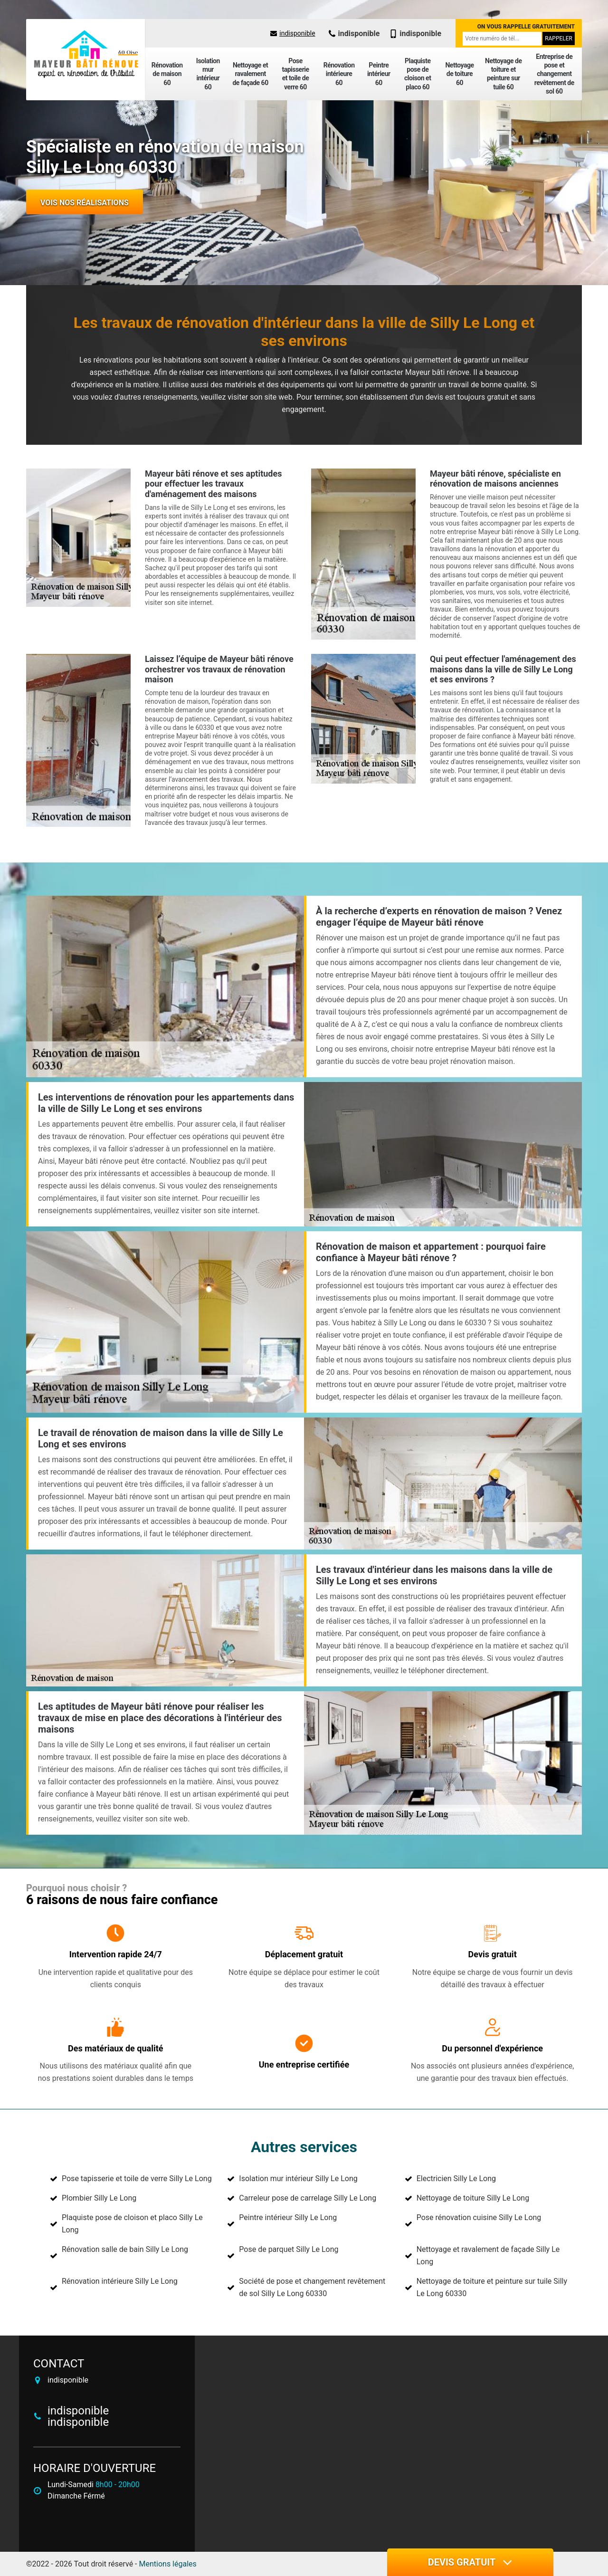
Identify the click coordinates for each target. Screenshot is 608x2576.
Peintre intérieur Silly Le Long (288, 2217)
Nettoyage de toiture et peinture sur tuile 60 (503, 74)
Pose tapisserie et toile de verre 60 (295, 74)
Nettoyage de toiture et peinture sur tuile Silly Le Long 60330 (492, 2287)
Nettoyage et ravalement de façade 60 (250, 73)
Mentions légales (168, 2563)
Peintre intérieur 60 (378, 73)
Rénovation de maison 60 (167, 73)
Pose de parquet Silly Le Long (288, 2249)
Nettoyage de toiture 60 (459, 73)
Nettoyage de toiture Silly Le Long (473, 2198)
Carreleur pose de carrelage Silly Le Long (307, 2198)
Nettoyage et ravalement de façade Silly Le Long (488, 2255)
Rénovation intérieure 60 (339, 73)
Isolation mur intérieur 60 (208, 74)
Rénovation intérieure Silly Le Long (120, 2281)
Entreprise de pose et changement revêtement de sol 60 (554, 74)
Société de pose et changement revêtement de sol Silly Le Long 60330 (312, 2287)
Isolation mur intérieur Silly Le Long (298, 2178)
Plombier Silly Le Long (99, 2198)
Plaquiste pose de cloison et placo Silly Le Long (132, 2223)
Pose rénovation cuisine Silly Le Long (479, 2217)
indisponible (292, 33)
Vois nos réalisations (84, 202)
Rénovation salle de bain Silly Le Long (125, 2249)
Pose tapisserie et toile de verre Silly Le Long (137, 2178)
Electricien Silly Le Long (456, 2178)
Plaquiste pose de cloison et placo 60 (417, 74)
